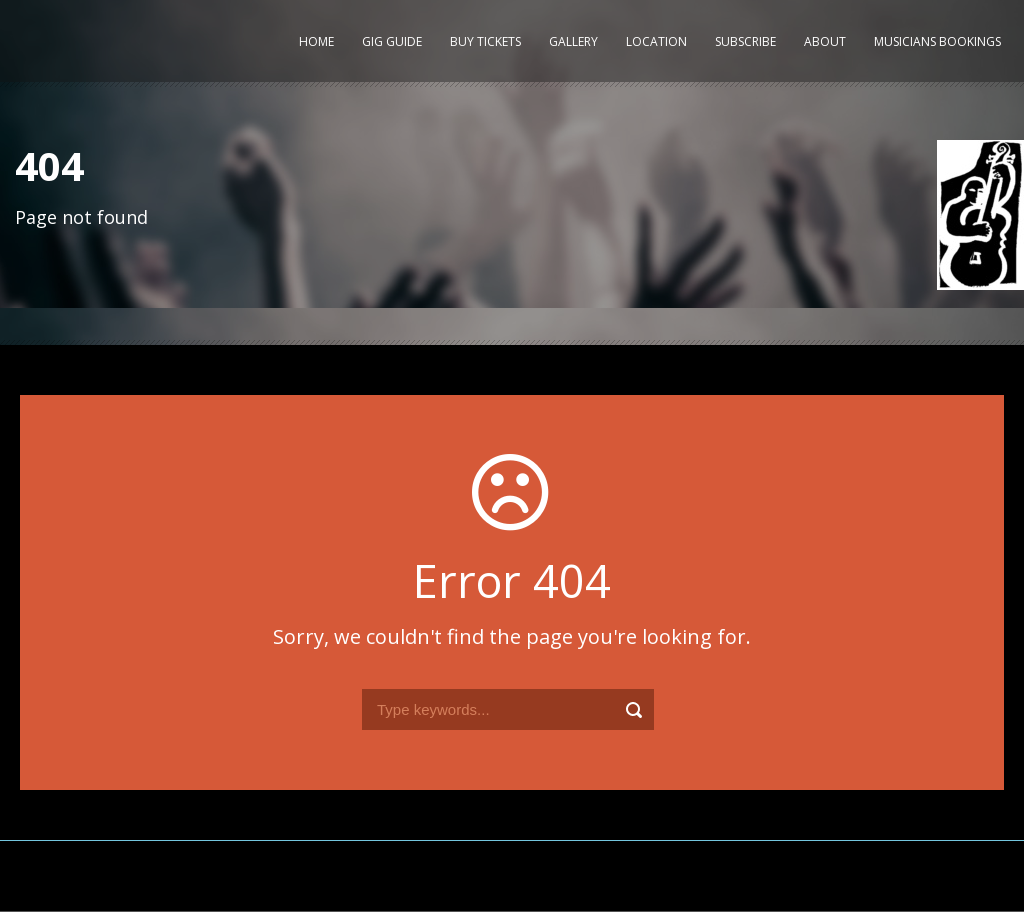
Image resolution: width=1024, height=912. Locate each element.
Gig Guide (392, 41)
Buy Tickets (485, 41)
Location (656, 41)
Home (316, 41)
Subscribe (745, 41)
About (825, 41)
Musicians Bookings (937, 41)
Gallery (573, 41)
